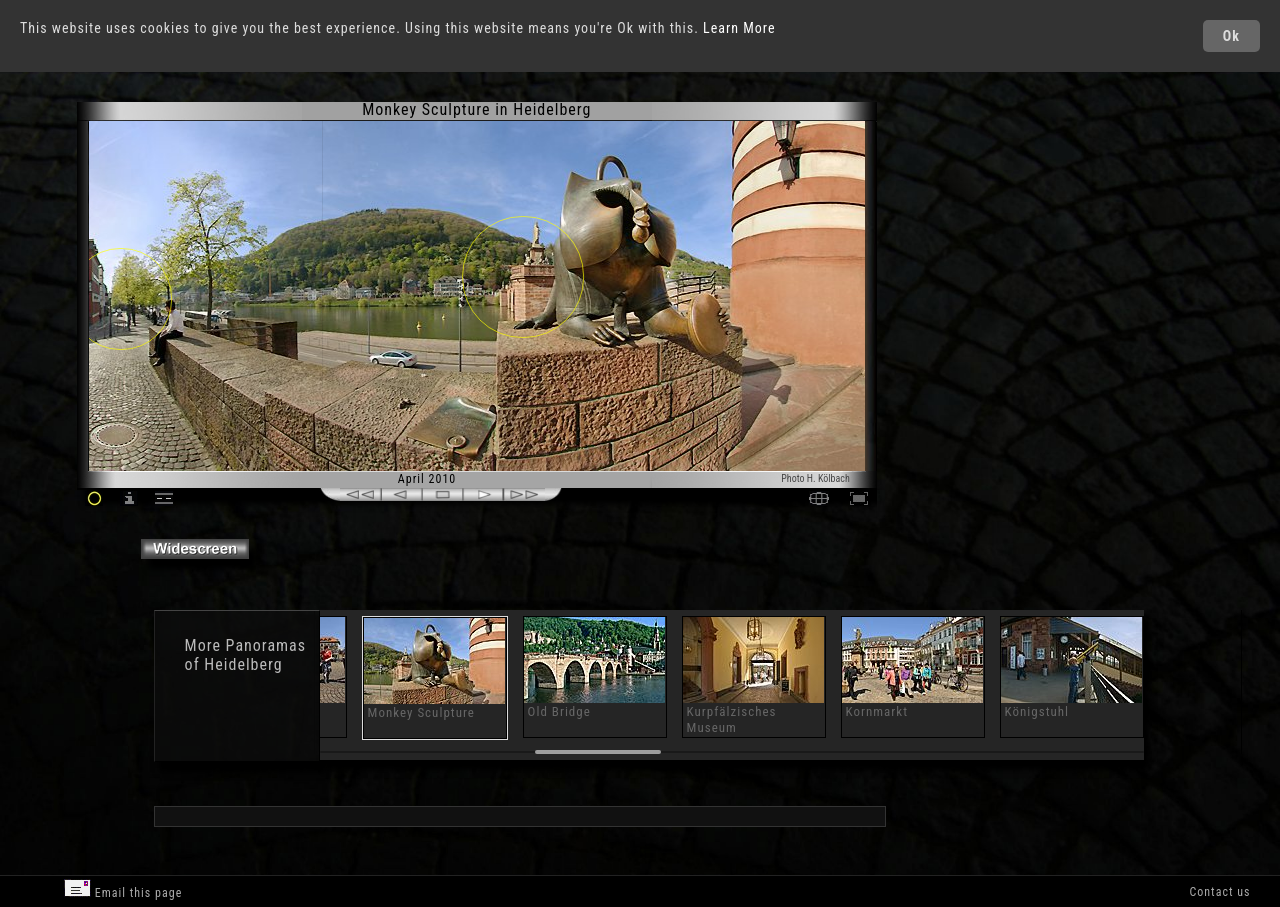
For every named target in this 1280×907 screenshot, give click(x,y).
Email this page (123, 889)
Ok (1231, 36)
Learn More (739, 28)
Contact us (1219, 892)
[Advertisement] (963, 270)
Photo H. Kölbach (815, 478)
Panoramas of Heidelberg (245, 655)
